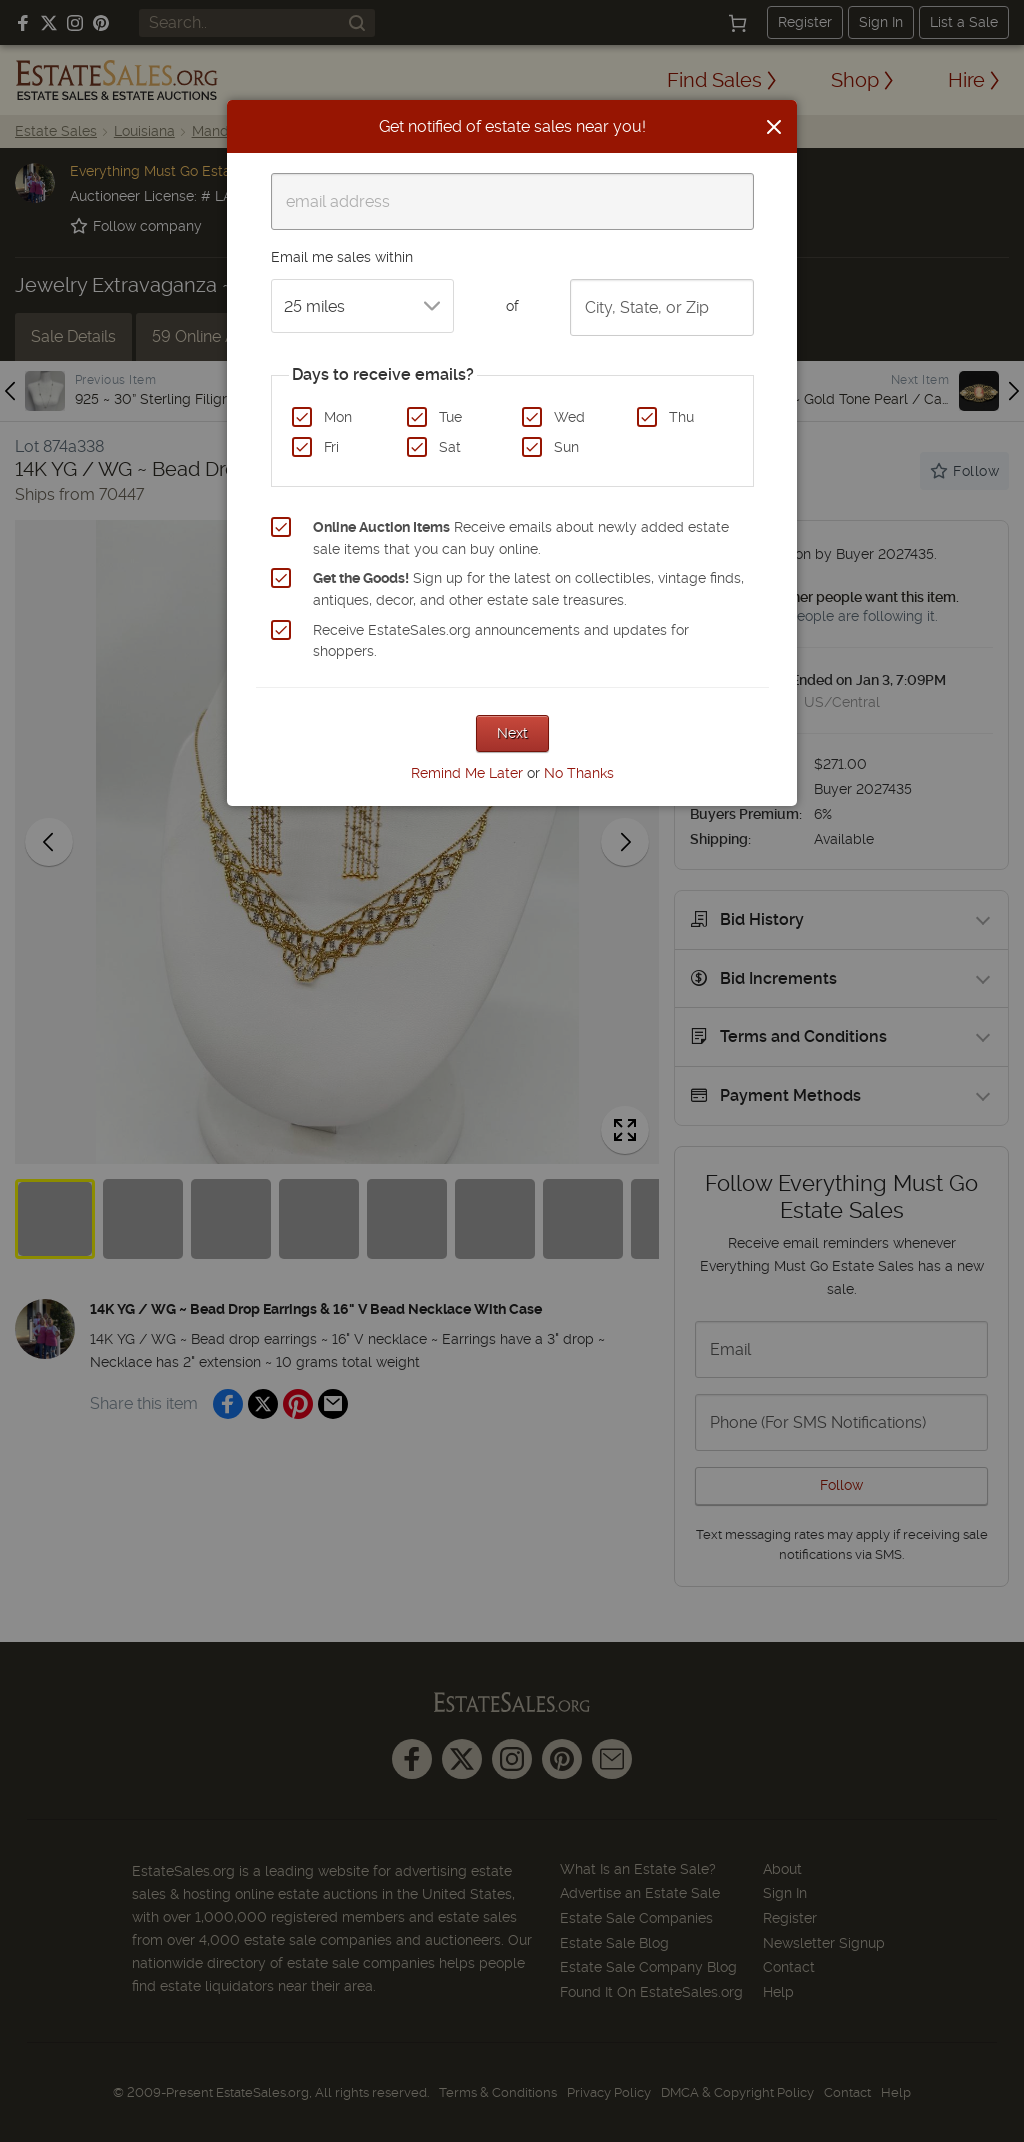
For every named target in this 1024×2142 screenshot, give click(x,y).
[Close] (774, 127)
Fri (331, 447)
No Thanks (579, 773)
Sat (450, 447)
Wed (569, 417)
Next (512, 733)
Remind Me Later (467, 773)
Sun (566, 447)
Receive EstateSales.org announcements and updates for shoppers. (501, 641)
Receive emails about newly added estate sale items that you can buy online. (521, 538)
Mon (338, 417)
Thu (681, 417)
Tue (450, 417)
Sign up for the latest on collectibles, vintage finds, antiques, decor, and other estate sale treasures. (528, 589)
